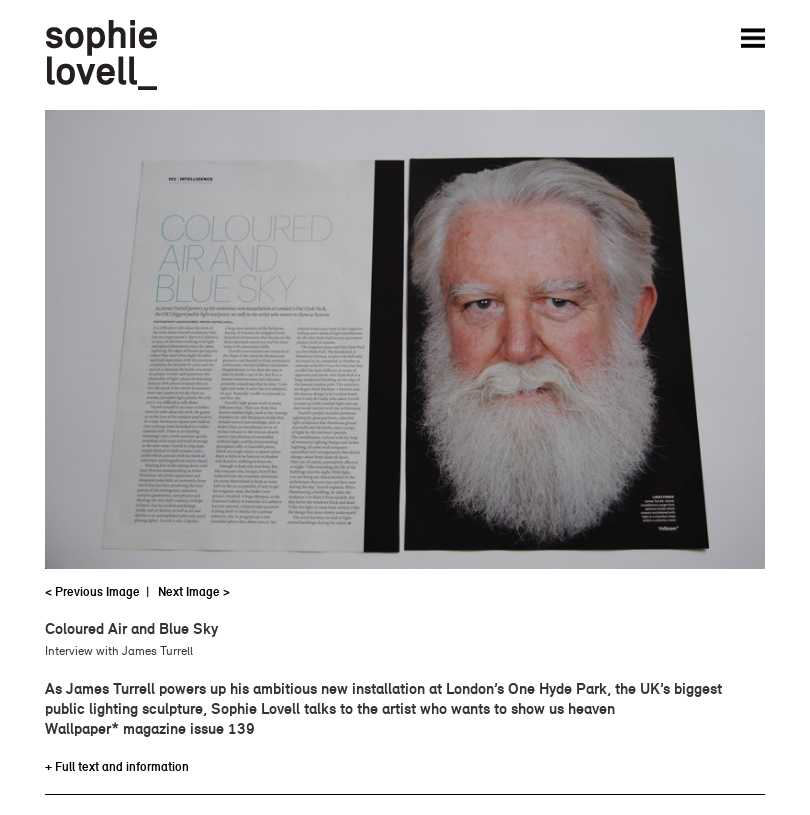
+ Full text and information (117, 766)
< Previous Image (92, 591)
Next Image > (194, 591)
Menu (753, 38)
